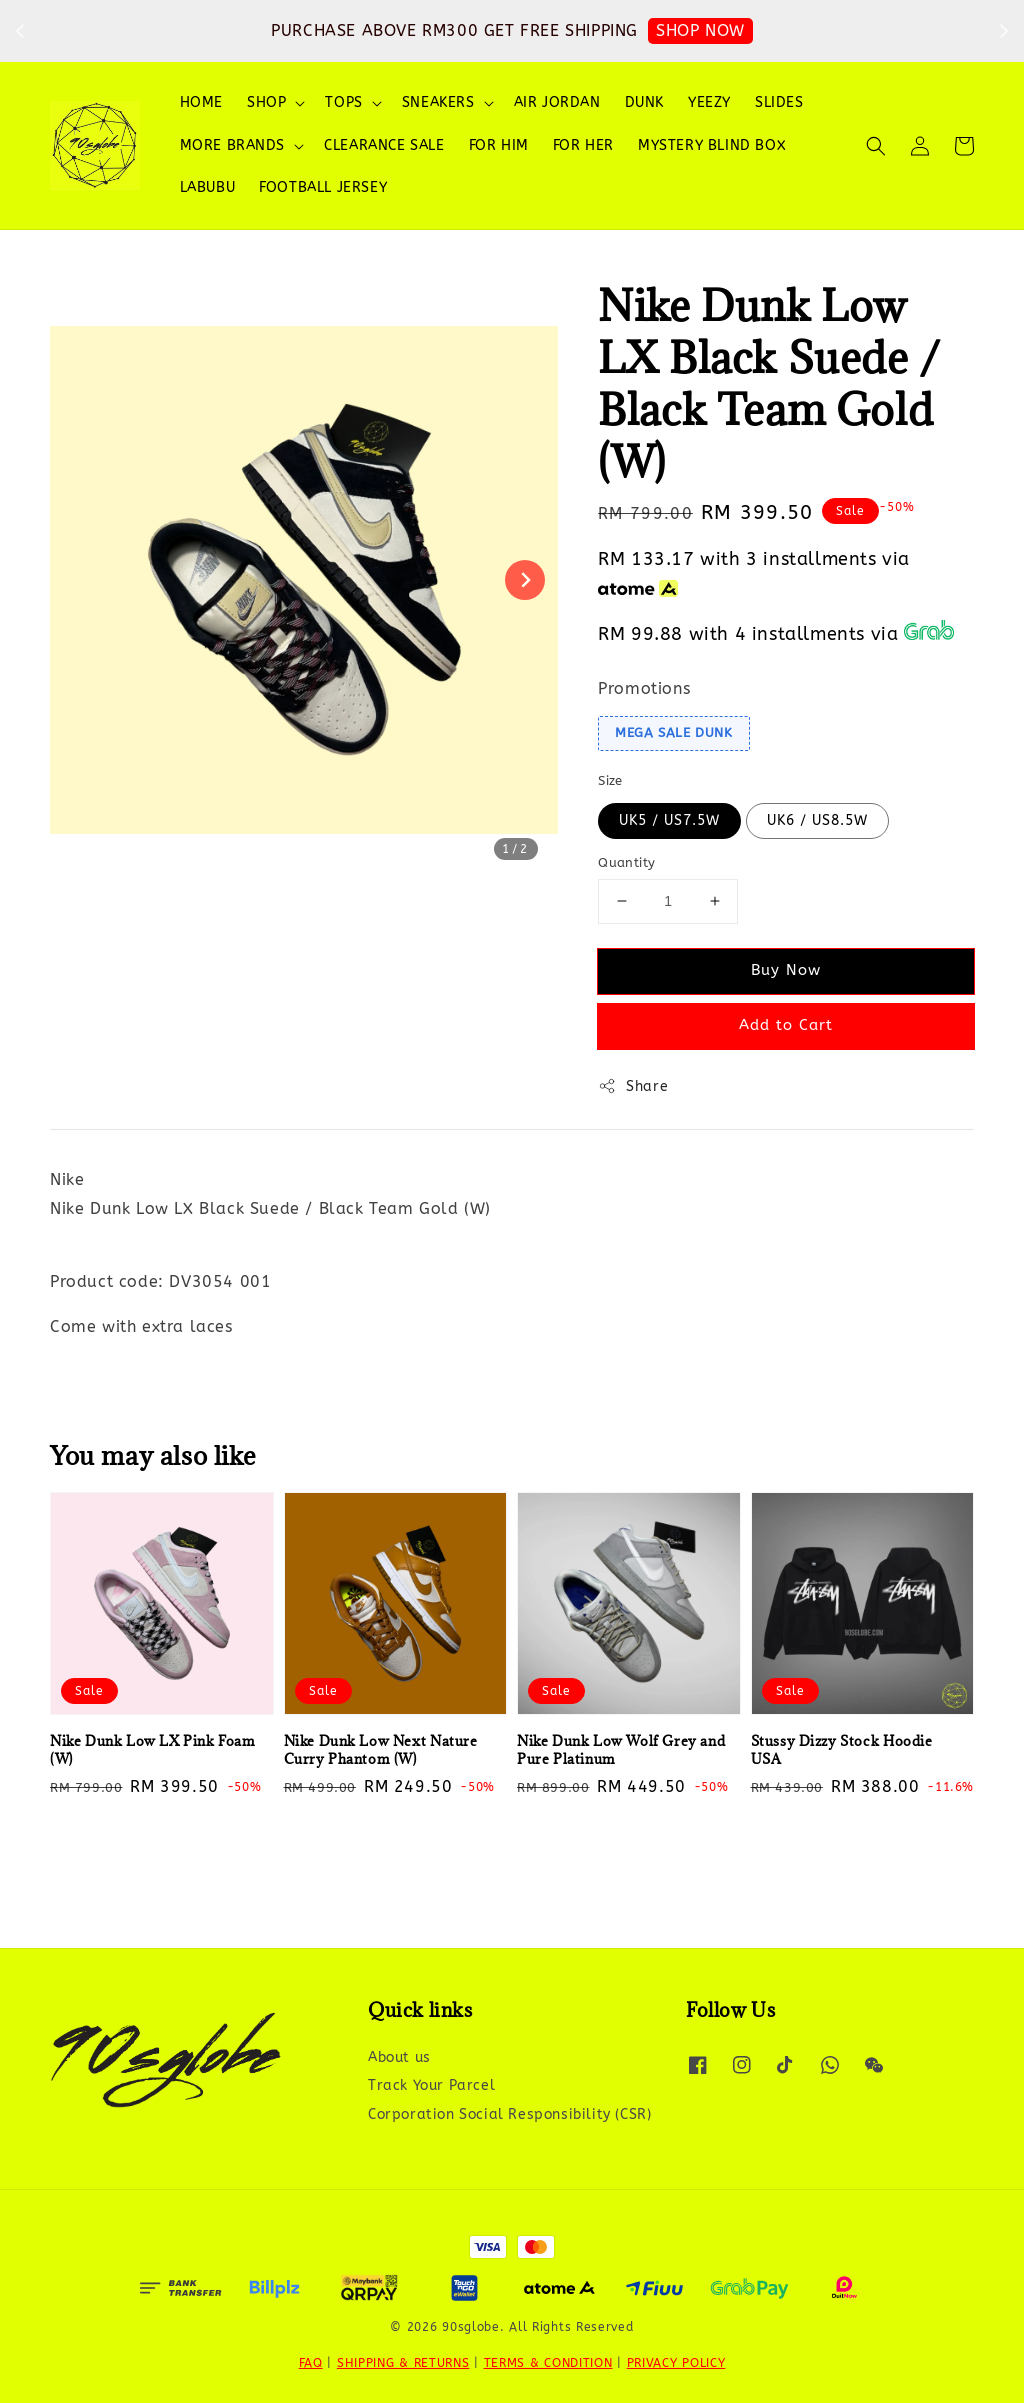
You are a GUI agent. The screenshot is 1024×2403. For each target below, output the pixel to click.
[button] (876, 146)
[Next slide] (525, 580)
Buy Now (786, 970)
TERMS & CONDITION (548, 2363)
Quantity (626, 862)
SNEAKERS (438, 102)
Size (610, 780)
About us (399, 2057)
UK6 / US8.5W (817, 820)
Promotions (644, 688)
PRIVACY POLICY (676, 2363)
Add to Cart (786, 1025)
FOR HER (583, 145)
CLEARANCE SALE (384, 145)
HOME (201, 102)
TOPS (343, 102)
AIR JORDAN (557, 102)
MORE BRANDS (233, 145)
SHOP (266, 102)
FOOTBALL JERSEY (323, 187)
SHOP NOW (700, 30)
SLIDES (779, 102)
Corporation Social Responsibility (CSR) (509, 2114)
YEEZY (709, 102)
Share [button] (633, 1086)
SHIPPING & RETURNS (403, 2363)
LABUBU (208, 187)
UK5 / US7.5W (669, 820)
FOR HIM (499, 145)
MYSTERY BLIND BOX (712, 145)
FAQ (311, 2363)
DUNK (644, 102)
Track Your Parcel (431, 2085)
